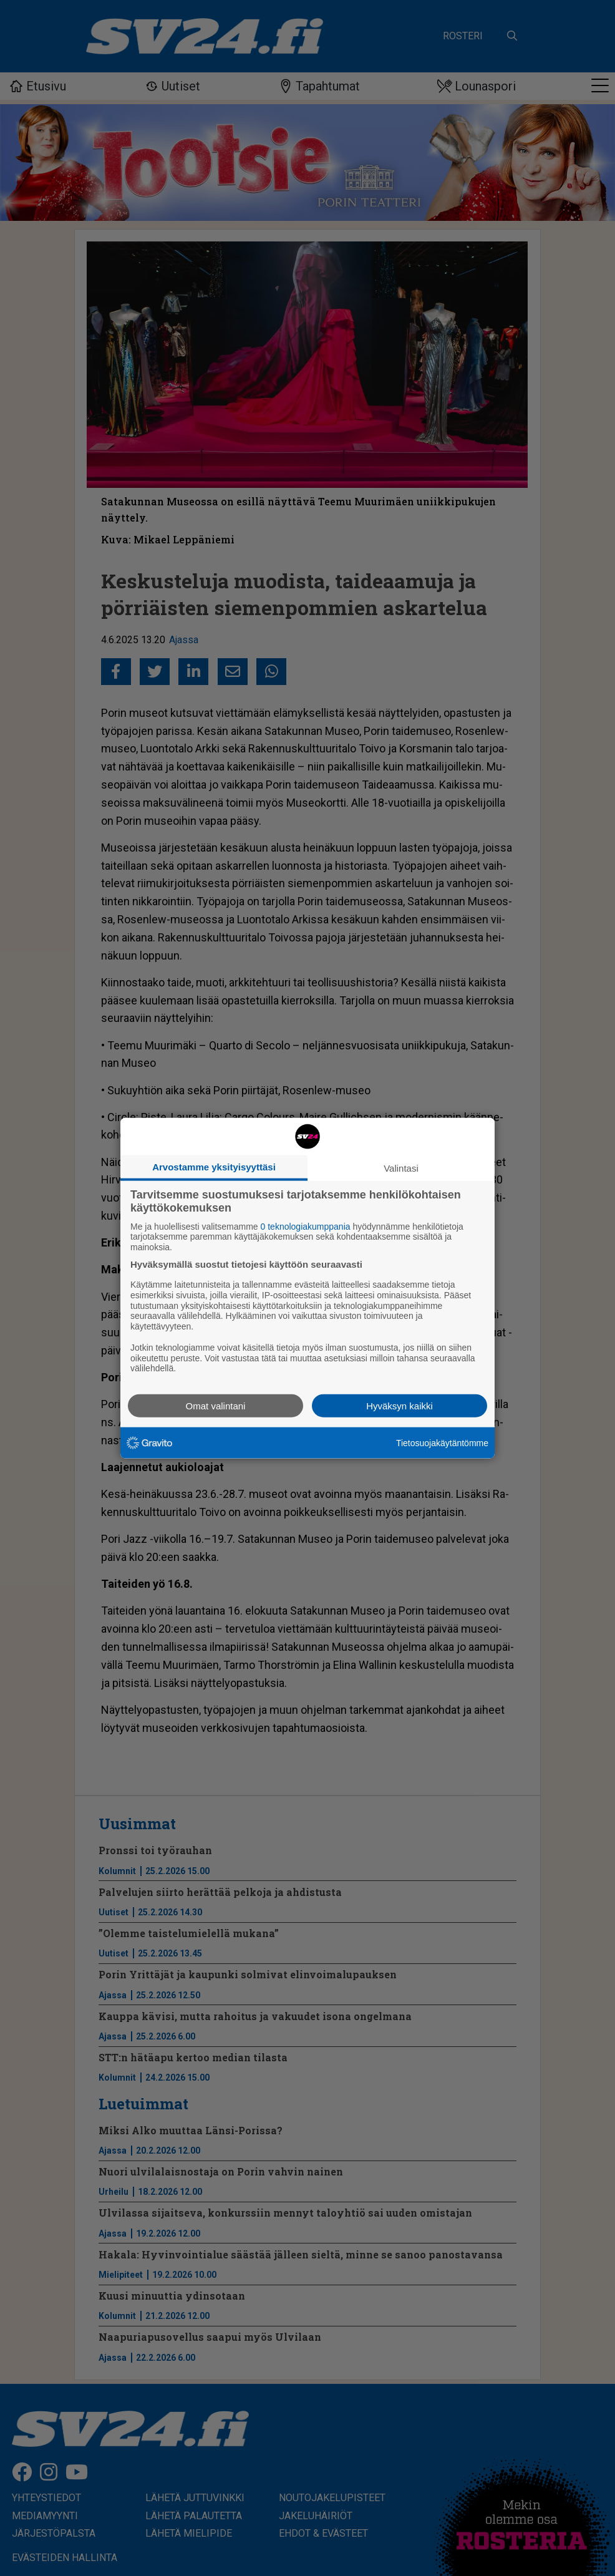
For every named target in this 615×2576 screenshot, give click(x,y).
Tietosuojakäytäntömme (442, 1442)
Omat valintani (216, 1406)
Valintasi (401, 1167)
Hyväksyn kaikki (399, 1406)
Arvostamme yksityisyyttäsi (214, 1166)
